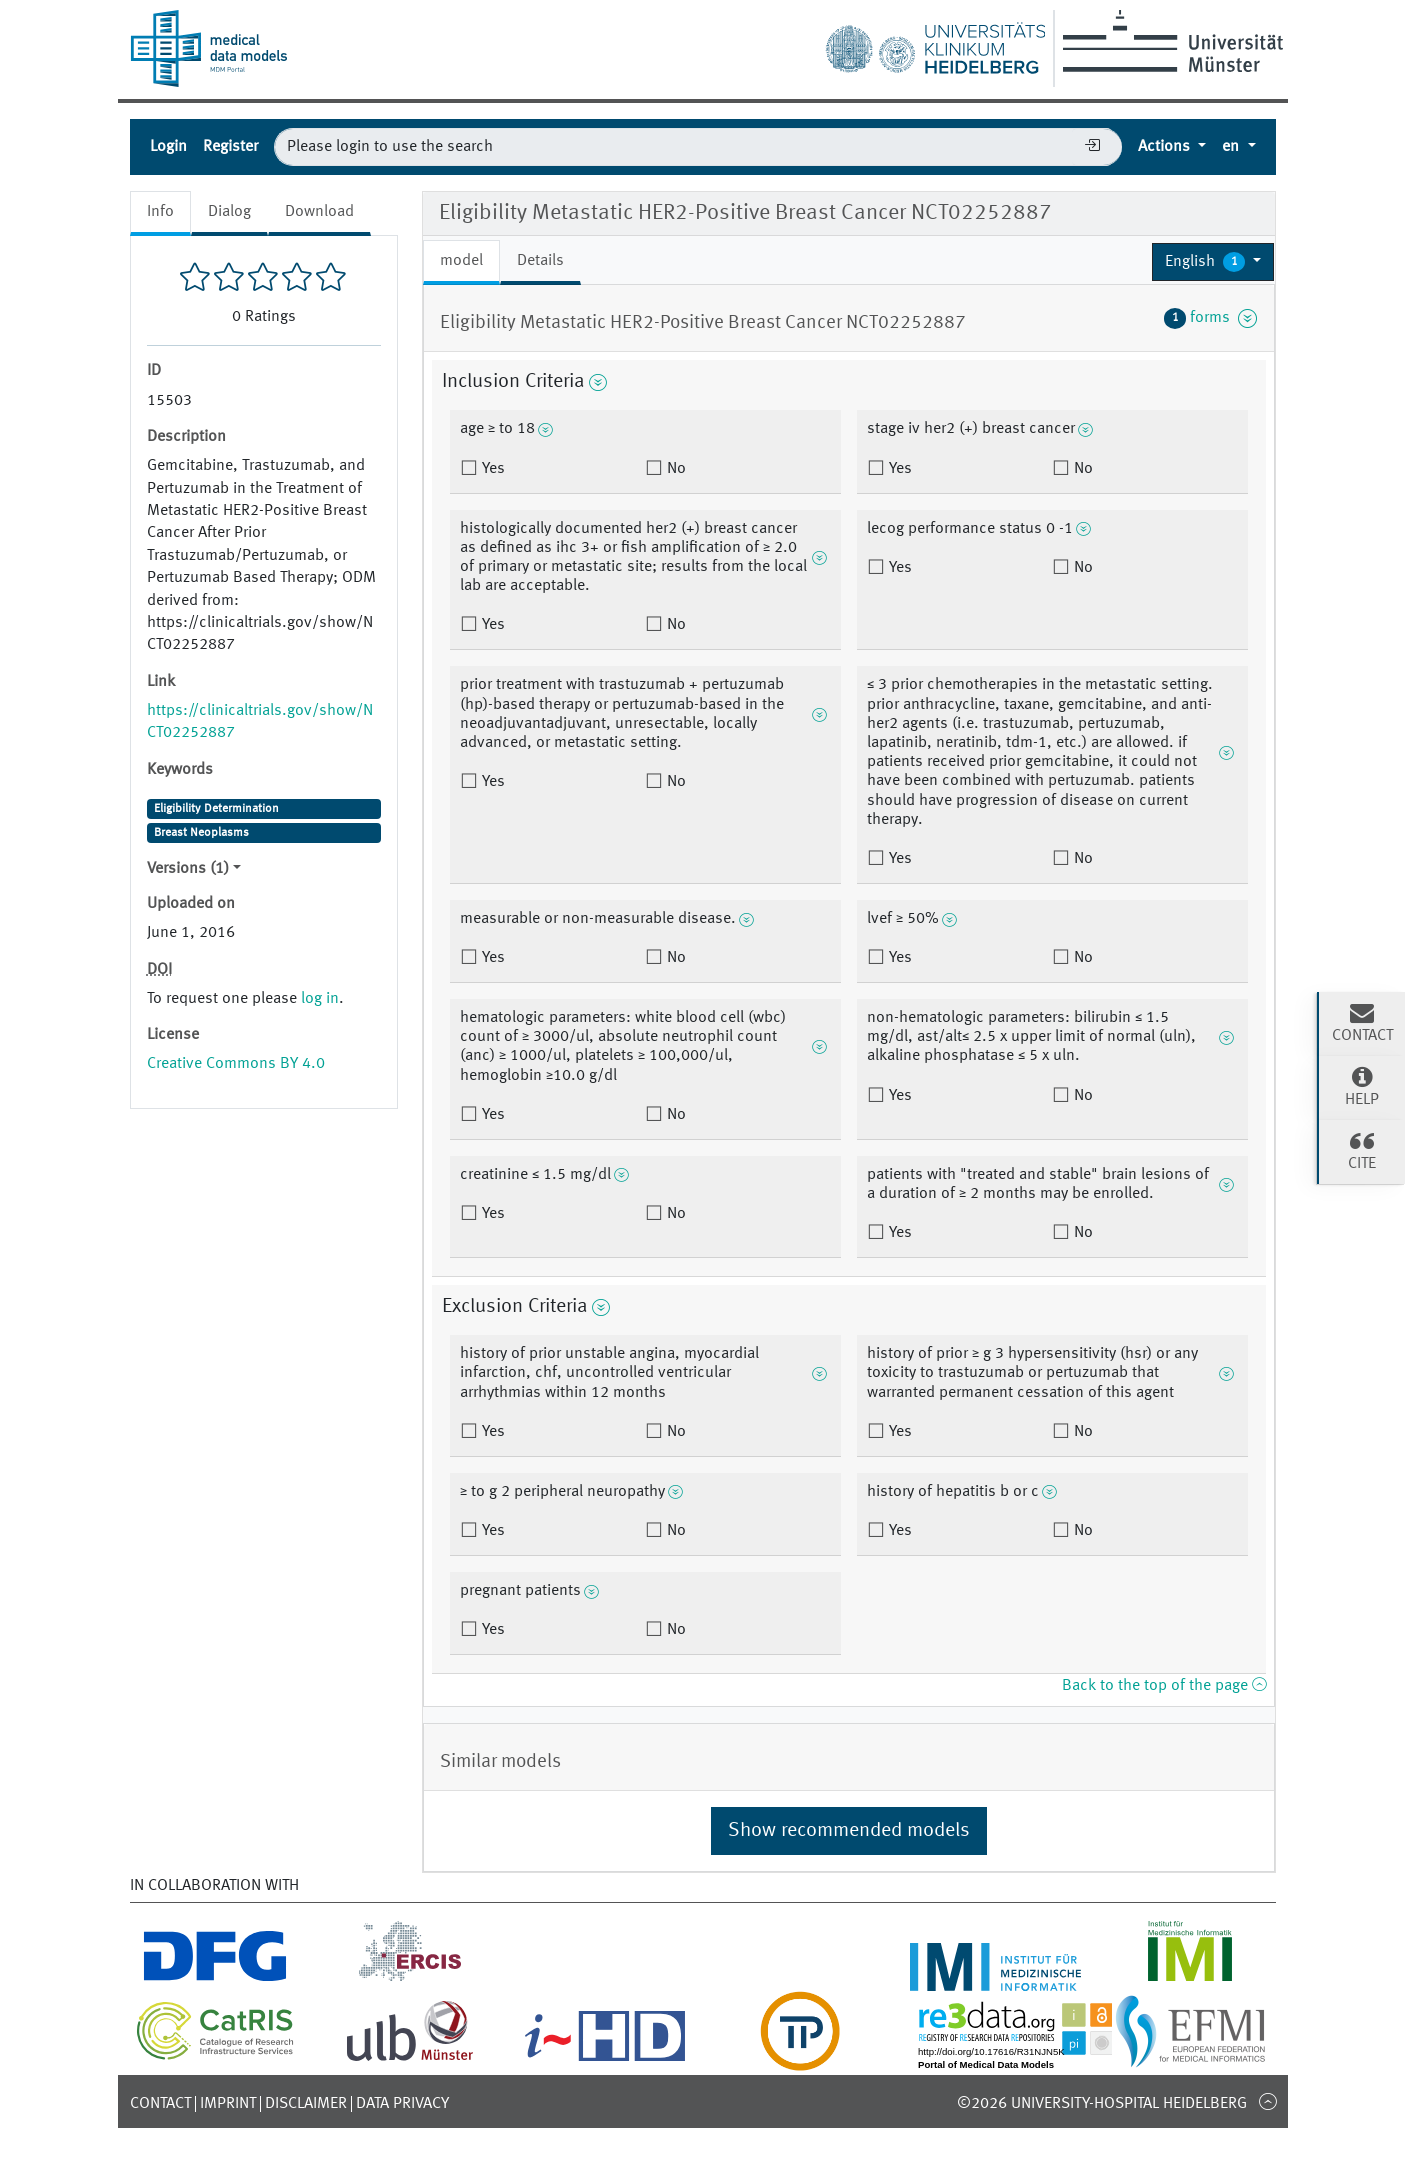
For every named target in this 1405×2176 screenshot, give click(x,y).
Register (230, 147)
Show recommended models (849, 1831)
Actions (1166, 147)
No (674, 469)
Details (540, 261)
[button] (1213, 262)
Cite (1362, 1150)
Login (168, 147)
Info (160, 212)
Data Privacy (402, 2104)
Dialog (229, 212)
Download (319, 212)
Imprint (228, 2104)
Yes (491, 469)
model (461, 261)
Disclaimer (306, 2104)
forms (1211, 318)
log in (320, 999)
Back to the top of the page (1164, 1686)
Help (1362, 1086)
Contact (160, 2104)
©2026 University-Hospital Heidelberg (1102, 2104)
